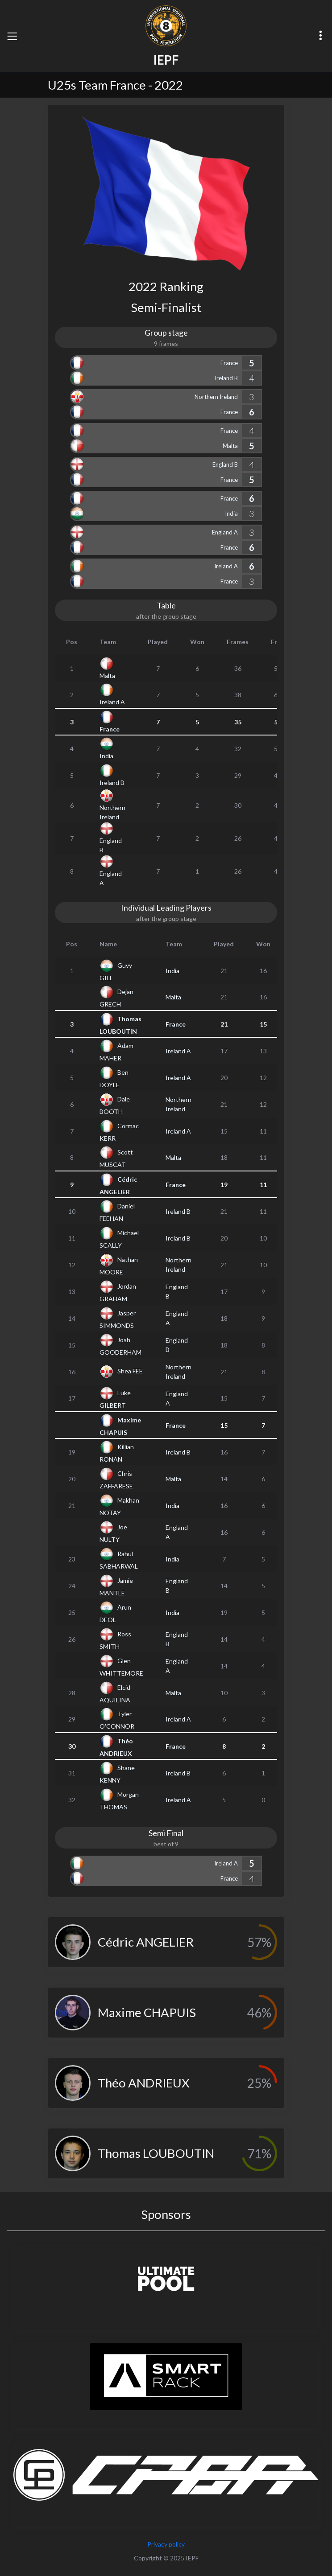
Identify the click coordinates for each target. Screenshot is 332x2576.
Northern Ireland (216, 396)
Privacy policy (166, 2544)
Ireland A (226, 566)
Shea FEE (130, 1371)
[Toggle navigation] (12, 36)
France (229, 362)
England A (225, 532)
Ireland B (226, 378)
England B (225, 464)
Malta (230, 445)
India (231, 513)
